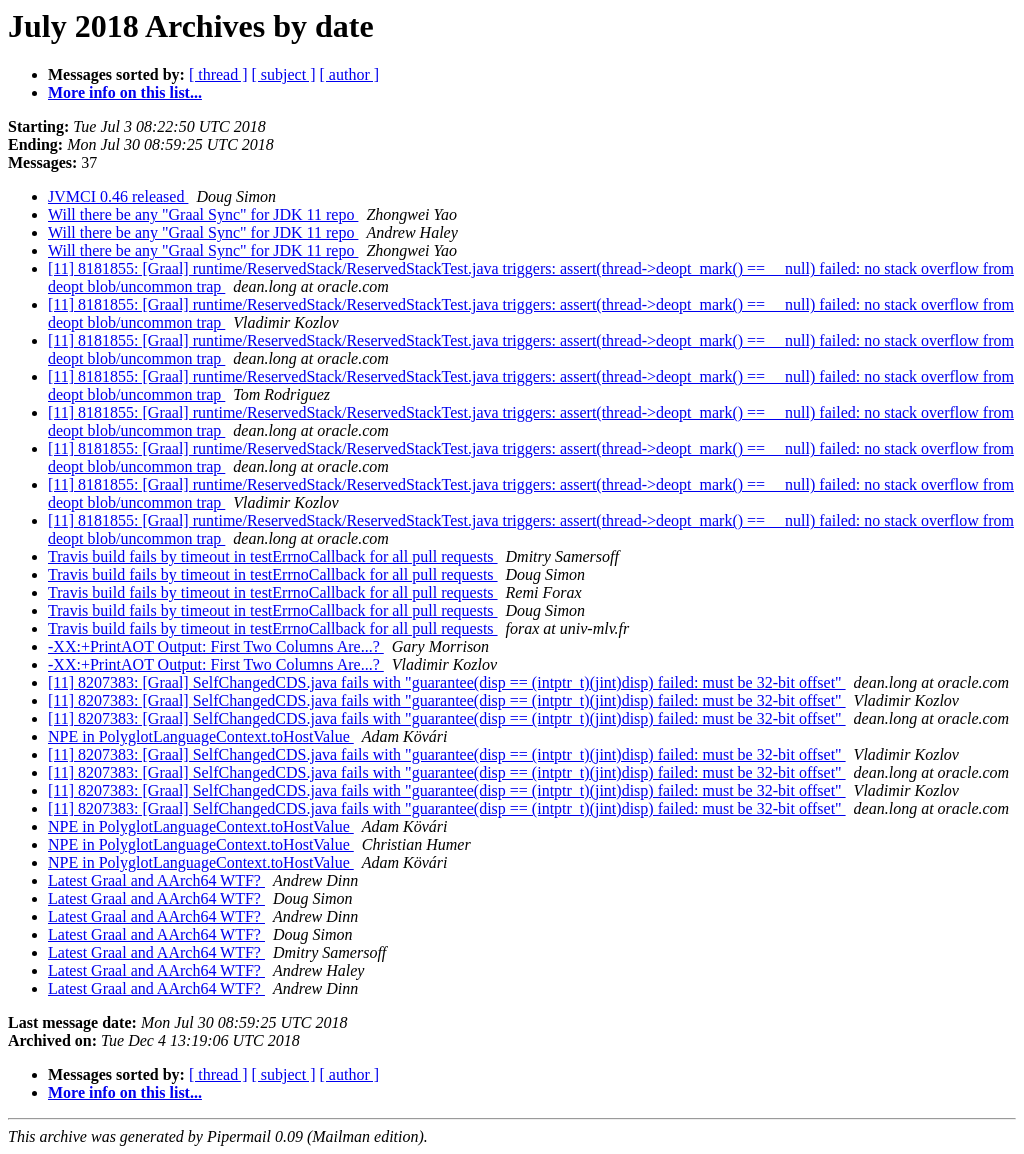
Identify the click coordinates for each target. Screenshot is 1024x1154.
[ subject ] (284, 74)
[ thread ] (218, 74)
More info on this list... (125, 92)
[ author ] (350, 74)
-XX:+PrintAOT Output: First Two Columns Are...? (216, 646)
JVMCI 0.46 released (118, 196)
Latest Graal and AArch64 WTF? (156, 880)
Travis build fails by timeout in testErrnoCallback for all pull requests (273, 556)
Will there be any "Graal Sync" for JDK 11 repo (203, 214)
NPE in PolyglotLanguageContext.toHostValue (201, 736)
